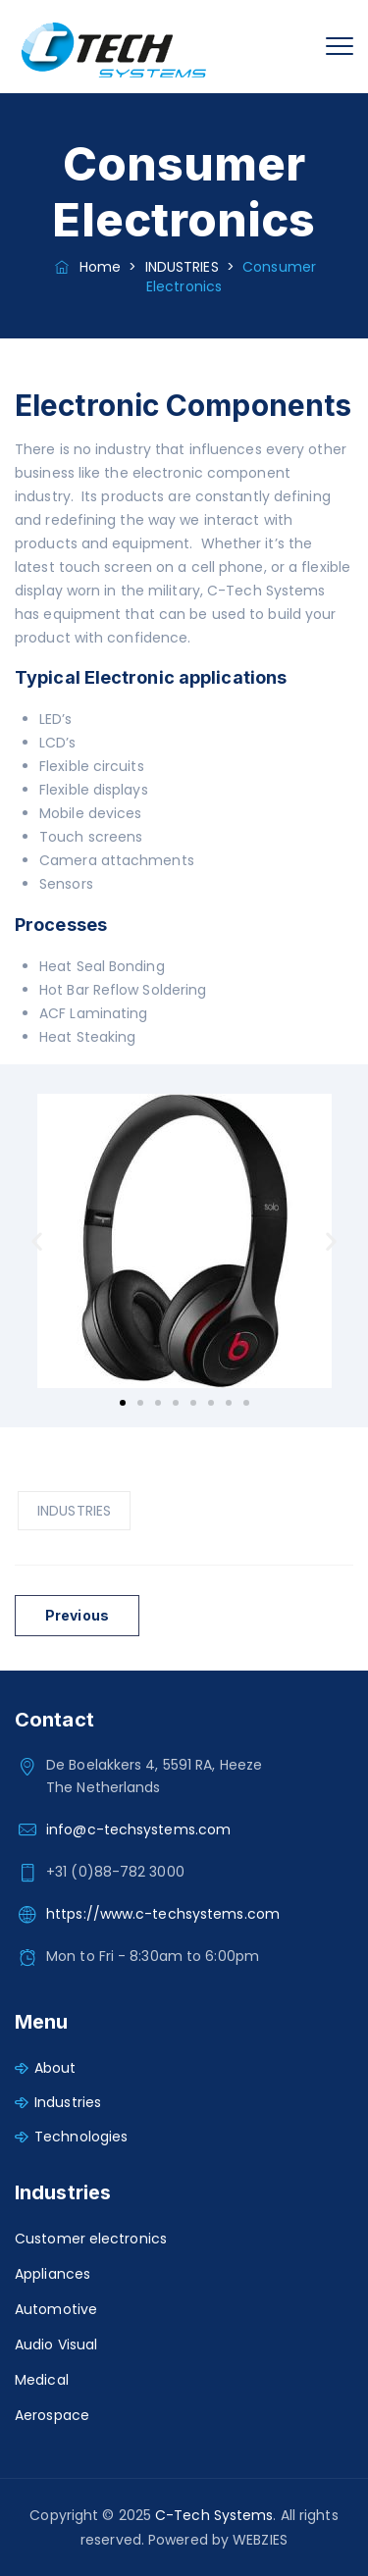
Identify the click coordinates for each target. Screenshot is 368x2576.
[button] (37, 1241)
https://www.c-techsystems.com (163, 1914)
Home (86, 267)
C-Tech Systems (214, 2515)
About (55, 2068)
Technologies (81, 2136)
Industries (67, 2102)
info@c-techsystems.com (138, 1829)
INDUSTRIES (74, 1510)
